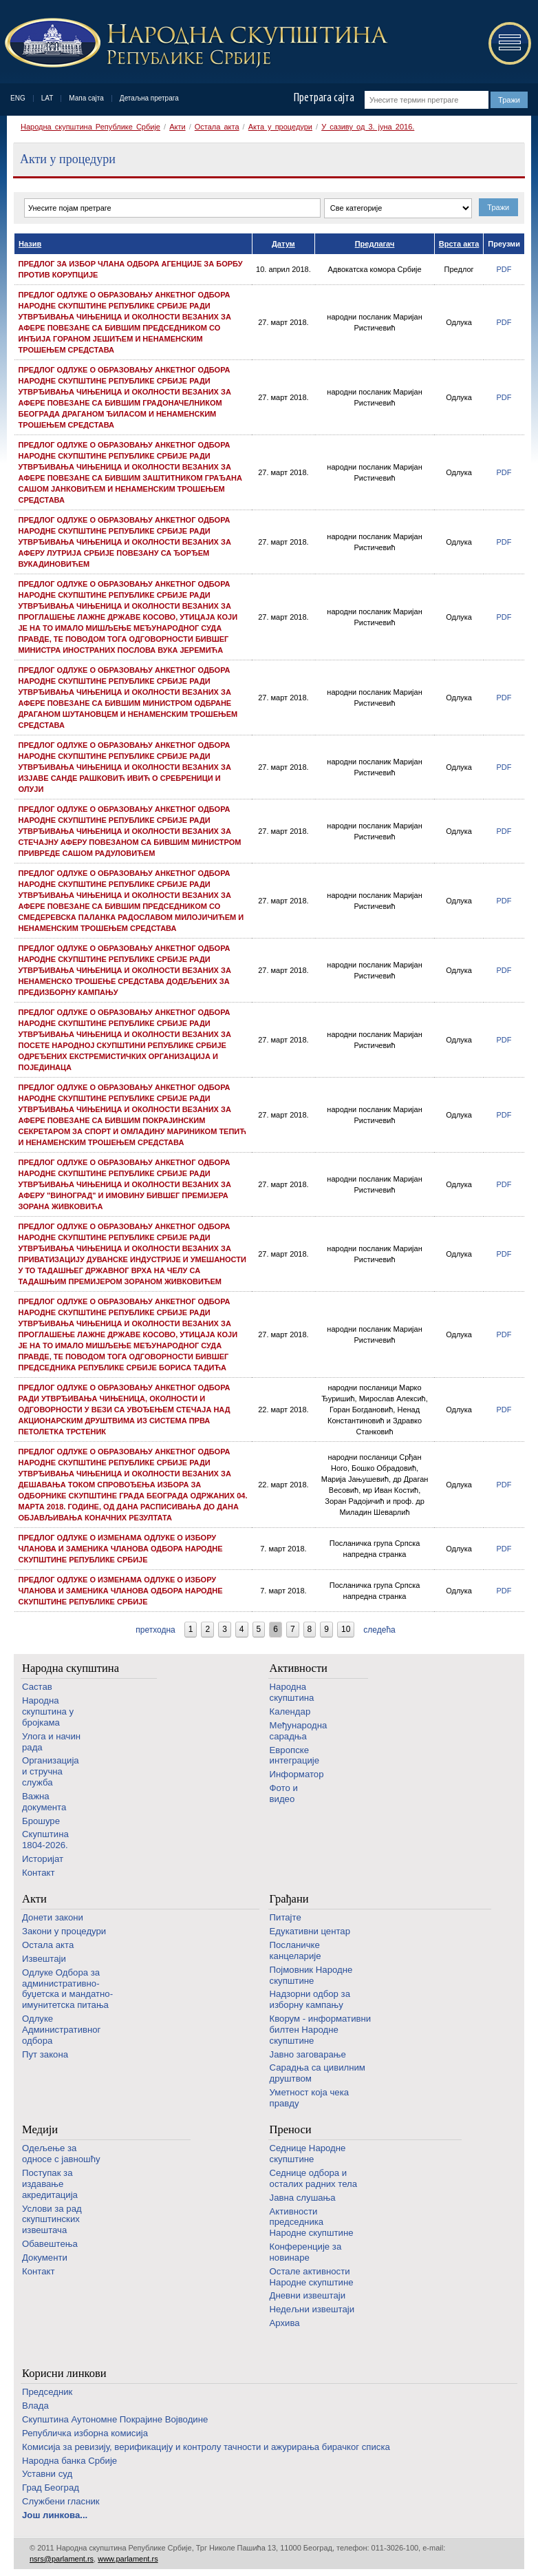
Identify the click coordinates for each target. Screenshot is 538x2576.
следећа (379, 1630)
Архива (285, 2323)
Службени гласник (61, 2501)
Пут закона (45, 2054)
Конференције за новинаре (306, 2252)
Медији (40, 2129)
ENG (17, 98)
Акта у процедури (280, 127)
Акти (177, 127)
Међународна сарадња (298, 1730)
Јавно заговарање (308, 2054)
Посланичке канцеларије (295, 1950)
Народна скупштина (70, 1668)
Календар (290, 1711)
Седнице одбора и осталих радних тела (314, 2178)
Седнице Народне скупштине (308, 2153)
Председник (47, 2392)
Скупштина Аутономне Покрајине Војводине (115, 2419)
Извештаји (44, 1959)
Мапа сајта (86, 98)
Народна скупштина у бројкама (48, 1711)
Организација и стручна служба (50, 1771)
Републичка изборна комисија (85, 2433)
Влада (35, 2405)
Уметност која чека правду (309, 2097)
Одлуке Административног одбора (61, 2029)
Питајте (285, 1917)
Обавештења (50, 2244)
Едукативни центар (310, 1931)
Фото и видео (284, 1793)
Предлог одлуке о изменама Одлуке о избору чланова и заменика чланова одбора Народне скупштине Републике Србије (121, 1548)
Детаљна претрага (149, 98)
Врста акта (459, 244)
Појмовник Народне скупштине (311, 1975)
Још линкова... (54, 2515)
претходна (155, 1630)
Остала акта (217, 127)
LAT (47, 98)
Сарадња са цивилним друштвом (317, 2073)
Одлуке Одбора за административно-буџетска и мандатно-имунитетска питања (67, 1988)
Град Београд (50, 2487)
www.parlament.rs (128, 2559)
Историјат (42, 1859)
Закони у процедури (64, 1931)
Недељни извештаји (312, 2309)
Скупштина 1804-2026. (45, 1839)
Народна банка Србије (69, 2460)
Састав (37, 1687)
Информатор (297, 1774)
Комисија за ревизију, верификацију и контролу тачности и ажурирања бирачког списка (206, 2447)
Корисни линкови (64, 2373)
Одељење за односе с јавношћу (61, 2153)
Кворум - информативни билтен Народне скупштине (321, 2029)
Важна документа (44, 1801)
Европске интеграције (295, 1755)
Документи (44, 2257)
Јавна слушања (303, 2197)
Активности (298, 1668)
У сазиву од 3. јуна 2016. (367, 127)
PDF (503, 269)
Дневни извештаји (308, 2295)
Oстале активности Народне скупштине (312, 2276)
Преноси (291, 2129)
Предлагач (375, 244)
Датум (283, 244)
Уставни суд (47, 2474)
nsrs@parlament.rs (62, 2559)
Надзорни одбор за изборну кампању (310, 1999)
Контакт (38, 1872)
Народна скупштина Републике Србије (90, 127)
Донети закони (52, 1917)
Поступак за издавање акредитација (50, 2184)
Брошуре (41, 1821)
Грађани (289, 1898)
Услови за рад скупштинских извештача (52, 2219)
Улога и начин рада (51, 1741)
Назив (30, 244)
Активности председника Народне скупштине (312, 2222)
